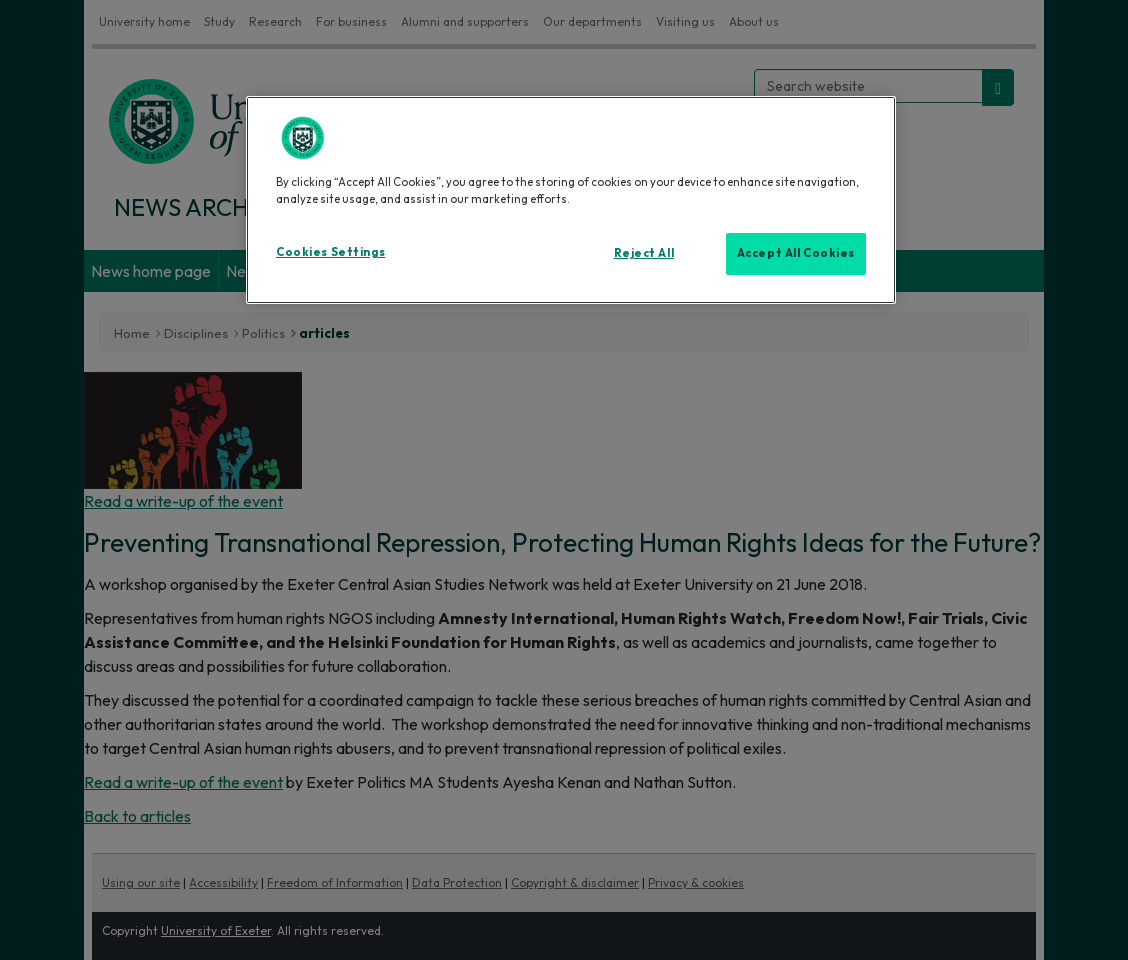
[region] (571, 200)
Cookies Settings (330, 252)
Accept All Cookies (796, 253)
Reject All (644, 253)
